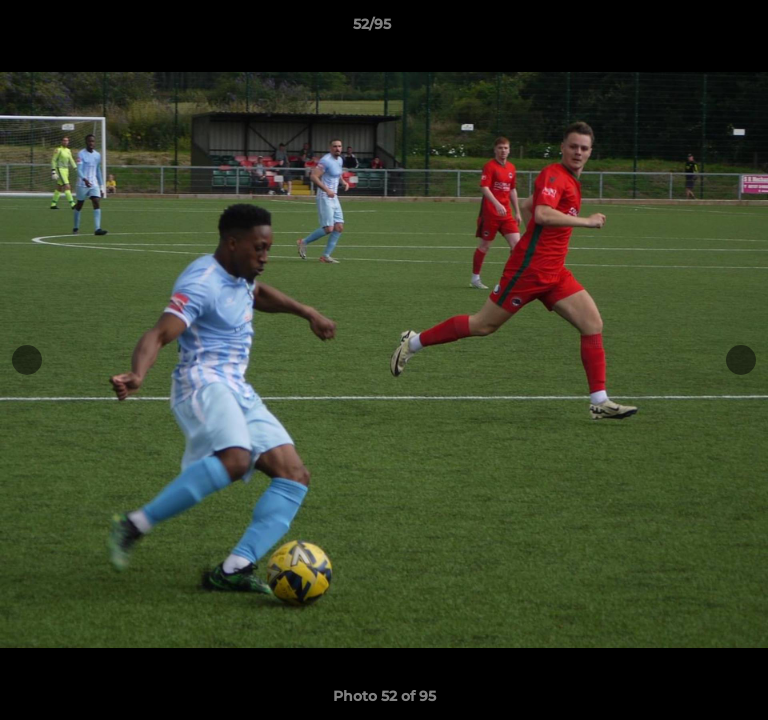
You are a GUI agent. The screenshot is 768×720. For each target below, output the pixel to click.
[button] (696, 29)
